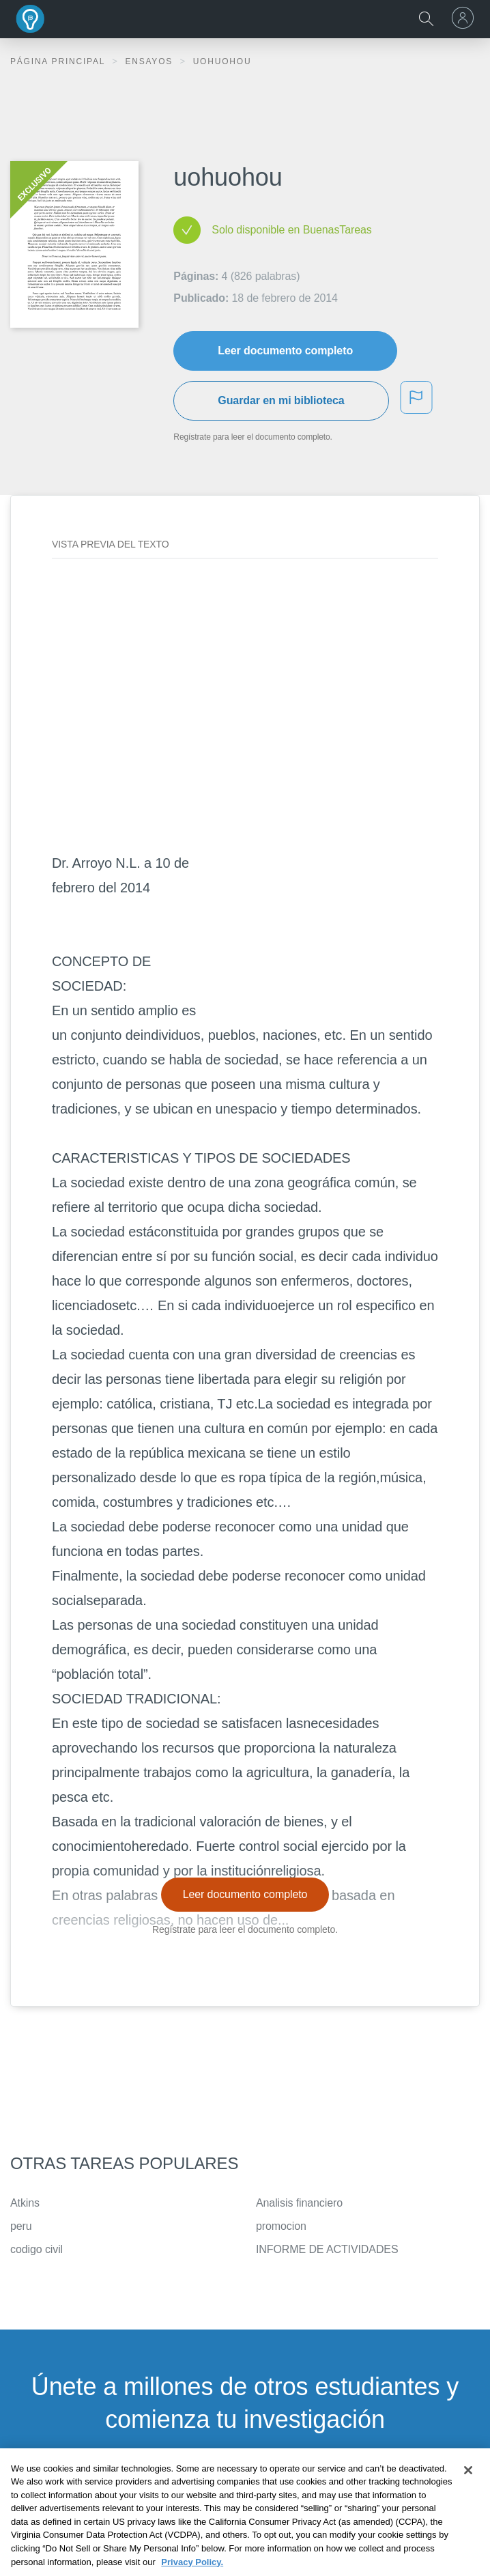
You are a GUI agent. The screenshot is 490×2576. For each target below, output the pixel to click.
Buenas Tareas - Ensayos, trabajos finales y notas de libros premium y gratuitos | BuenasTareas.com (31, 18)
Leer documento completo (285, 350)
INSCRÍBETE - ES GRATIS (245, 2488)
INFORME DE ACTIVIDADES (327, 2249)
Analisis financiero (299, 2203)
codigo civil (36, 2249)
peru (21, 2226)
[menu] (464, 18)
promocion (281, 2226)
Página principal (59, 61)
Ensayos (150, 61)
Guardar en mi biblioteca (281, 400)
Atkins (25, 2203)
